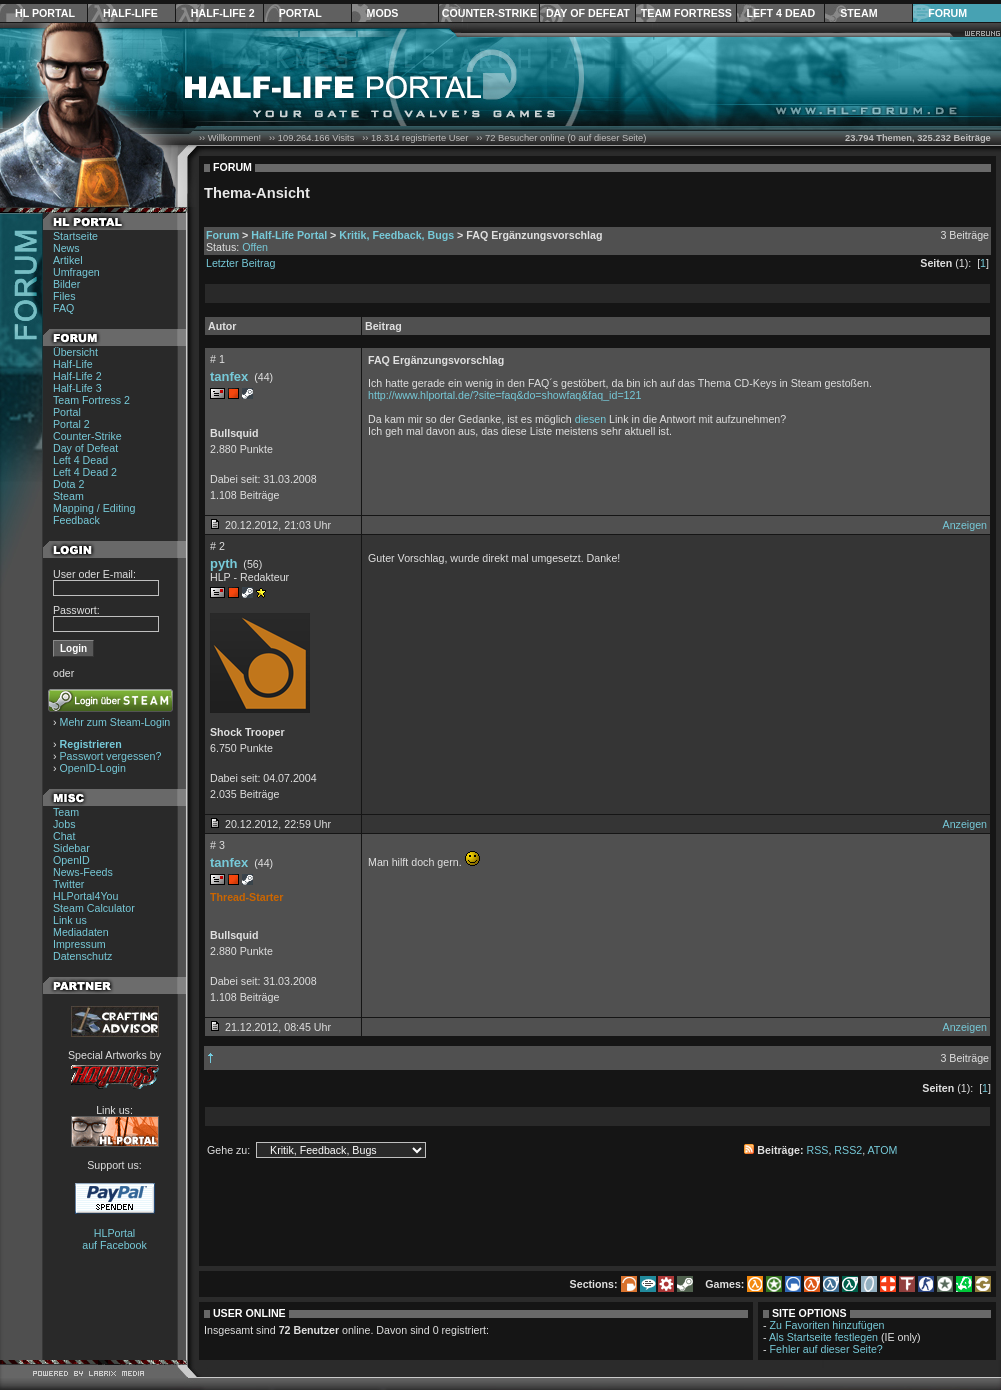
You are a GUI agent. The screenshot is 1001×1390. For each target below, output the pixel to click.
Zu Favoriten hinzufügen (827, 1325)
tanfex (229, 376)
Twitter (68, 884)
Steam (858, 13)
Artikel (68, 260)
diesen (590, 419)
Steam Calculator (94, 908)
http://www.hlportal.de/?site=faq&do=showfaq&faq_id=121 (504, 395)
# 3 (217, 845)
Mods (383, 13)
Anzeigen (965, 525)
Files (64, 296)
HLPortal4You (85, 896)
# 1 (217, 359)
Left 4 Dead (780, 13)
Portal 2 (71, 424)
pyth (223, 563)
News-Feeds (83, 872)
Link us (70, 920)
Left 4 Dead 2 (85, 472)
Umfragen (76, 272)
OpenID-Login (93, 768)
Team (66, 812)
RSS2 (848, 1150)
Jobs (64, 824)
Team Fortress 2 (91, 400)
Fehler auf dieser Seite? (826, 1349)
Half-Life (130, 13)
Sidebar (71, 848)
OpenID (71, 860)
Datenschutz (82, 956)
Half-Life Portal (289, 235)
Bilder (66, 284)
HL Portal (45, 13)
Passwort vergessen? (111, 756)
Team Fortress (686, 13)
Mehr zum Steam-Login (115, 722)
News (66, 248)
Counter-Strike (489, 13)
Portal (300, 13)
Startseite (75, 236)
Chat (64, 836)
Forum (947, 13)
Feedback (76, 520)
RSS (818, 1150)
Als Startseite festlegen (823, 1337)
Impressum (79, 944)
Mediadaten (81, 932)
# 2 (217, 546)
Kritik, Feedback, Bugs (396, 235)
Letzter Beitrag (240, 263)
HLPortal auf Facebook (114, 1239)
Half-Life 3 (77, 388)
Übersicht (75, 352)
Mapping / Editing (94, 508)
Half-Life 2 (223, 13)
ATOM (883, 1150)
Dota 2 (68, 484)
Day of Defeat (588, 13)
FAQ (63, 308)
